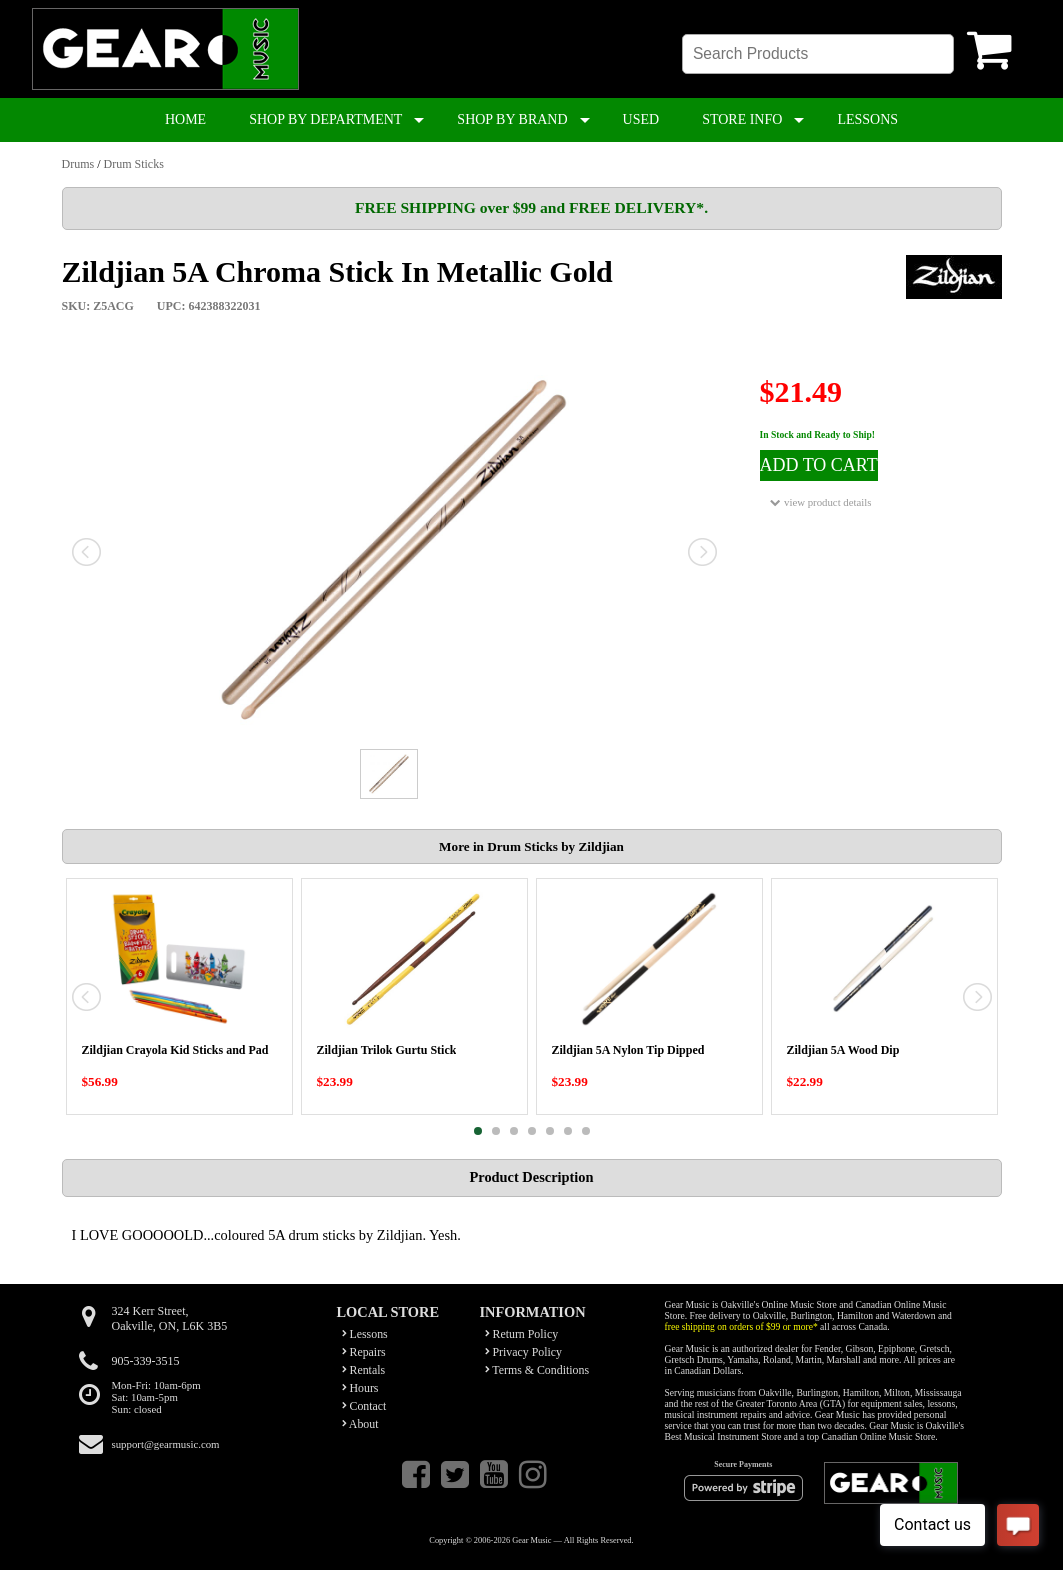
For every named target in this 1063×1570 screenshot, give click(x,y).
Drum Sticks (134, 164)
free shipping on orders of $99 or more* (741, 1326)
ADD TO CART (819, 465)
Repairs (364, 1352)
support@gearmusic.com (166, 1444)
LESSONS (867, 119)
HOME (185, 119)
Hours (360, 1388)
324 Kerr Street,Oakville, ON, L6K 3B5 (170, 1318)
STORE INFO (742, 119)
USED (641, 119)
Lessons (365, 1334)
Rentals (364, 1370)
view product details (820, 502)
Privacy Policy (524, 1352)
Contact (364, 1406)
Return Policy (522, 1334)
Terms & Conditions (537, 1370)
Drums (78, 164)
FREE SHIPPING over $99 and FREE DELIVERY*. (531, 207)
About (360, 1424)
